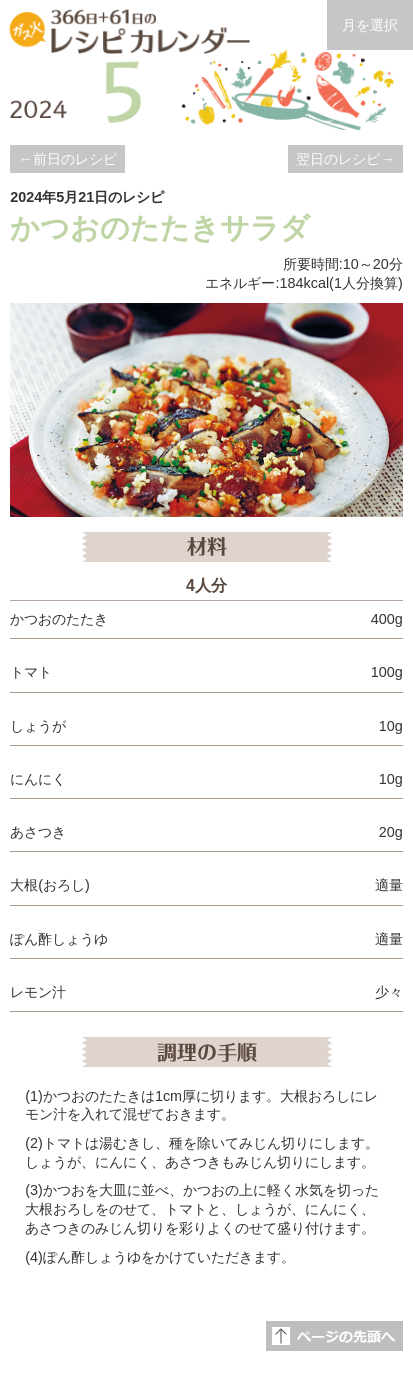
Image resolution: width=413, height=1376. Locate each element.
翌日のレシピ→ (345, 159)
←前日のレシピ (67, 159)
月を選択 (370, 25)
